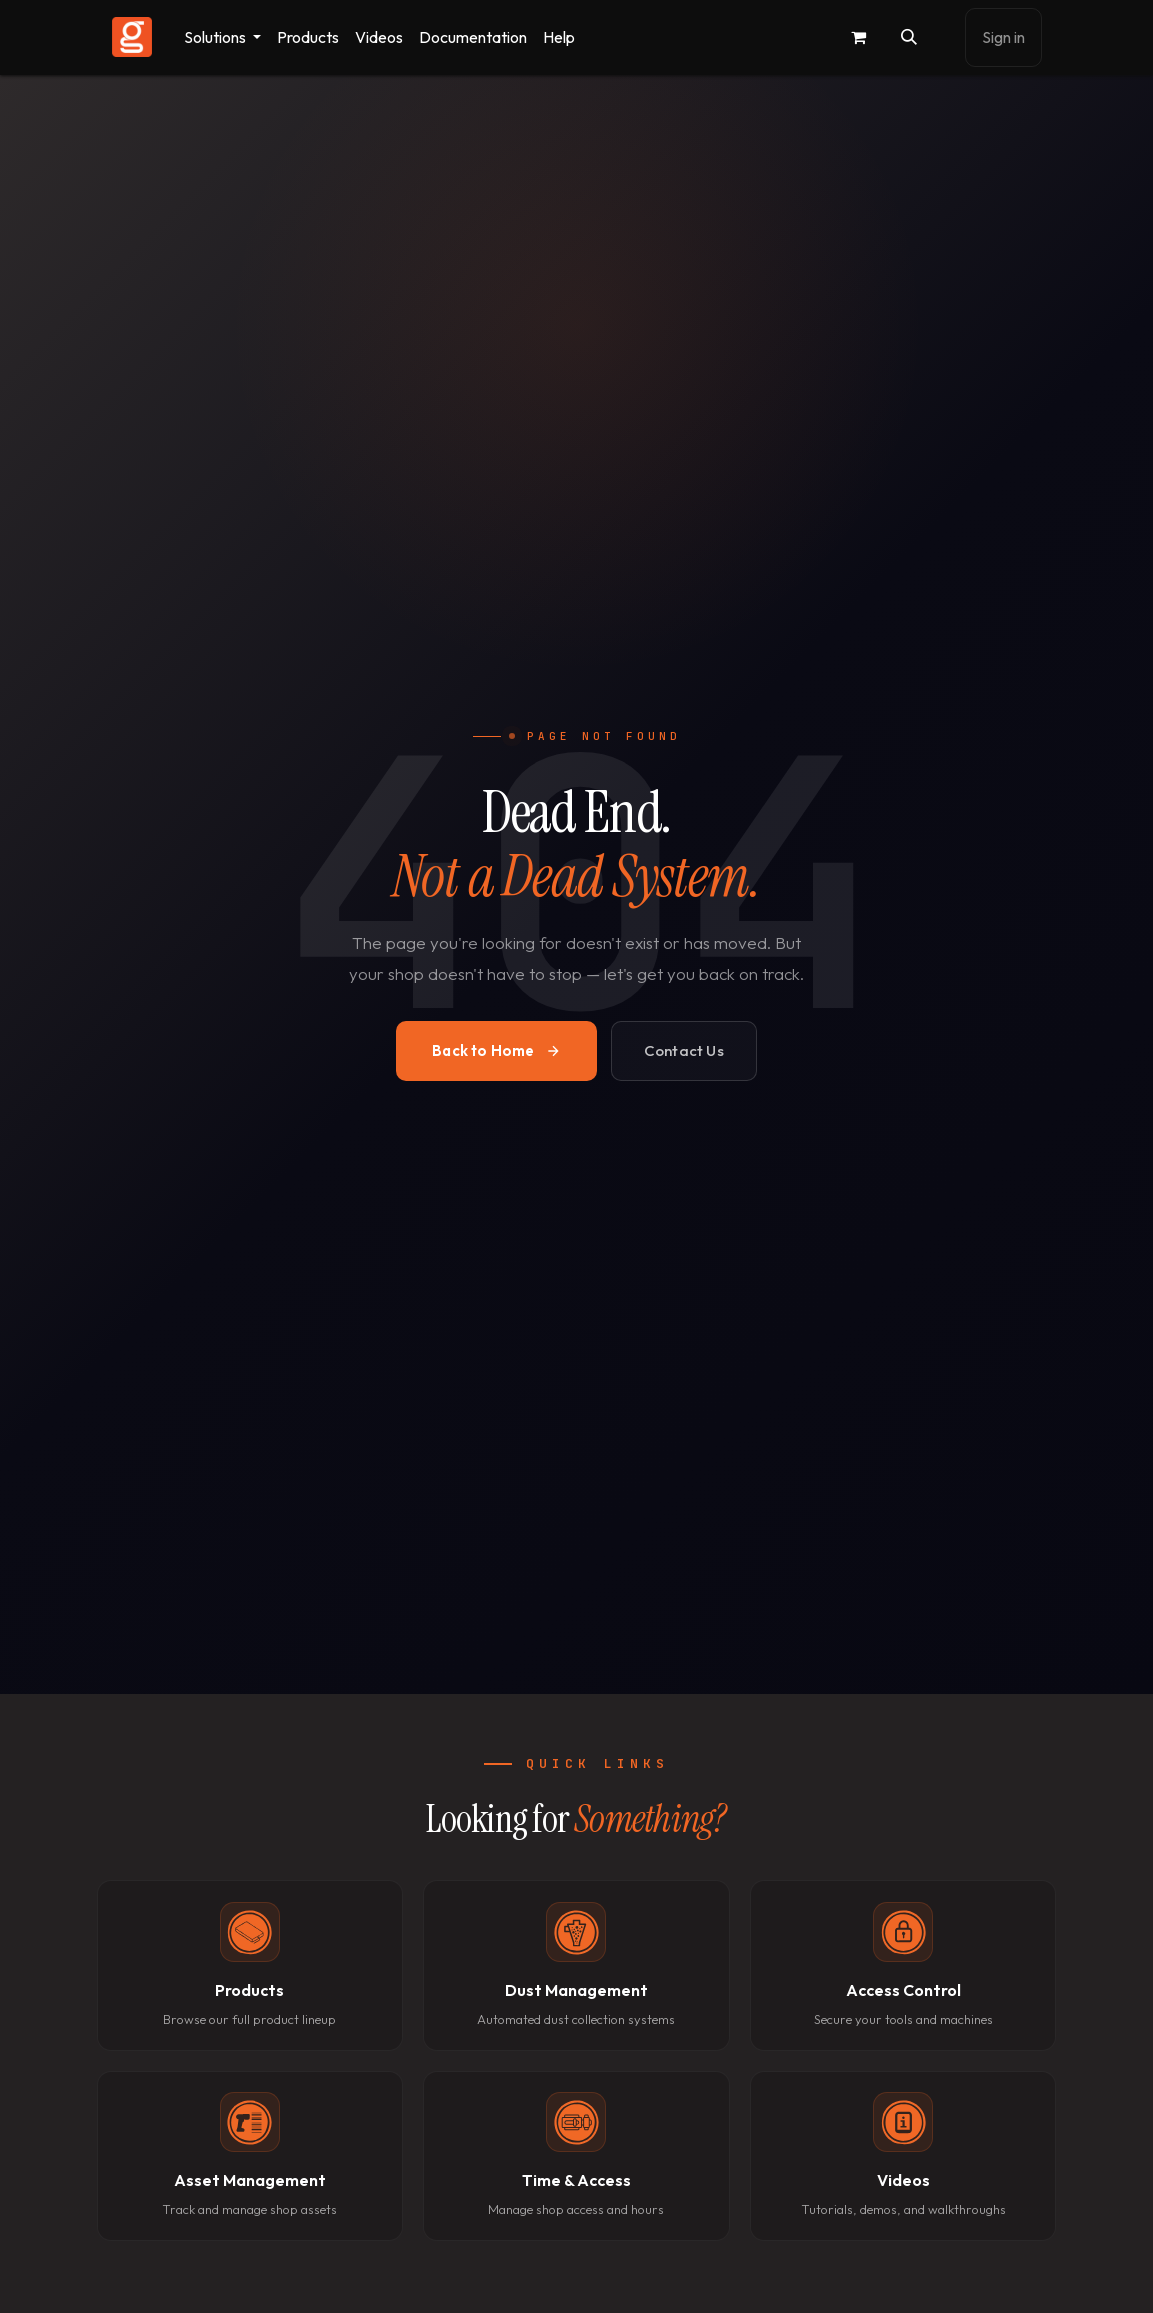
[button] (909, 37)
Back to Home (496, 1050)
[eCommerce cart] (859, 37)
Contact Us (684, 1050)
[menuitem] (222, 37)
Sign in (1003, 37)
